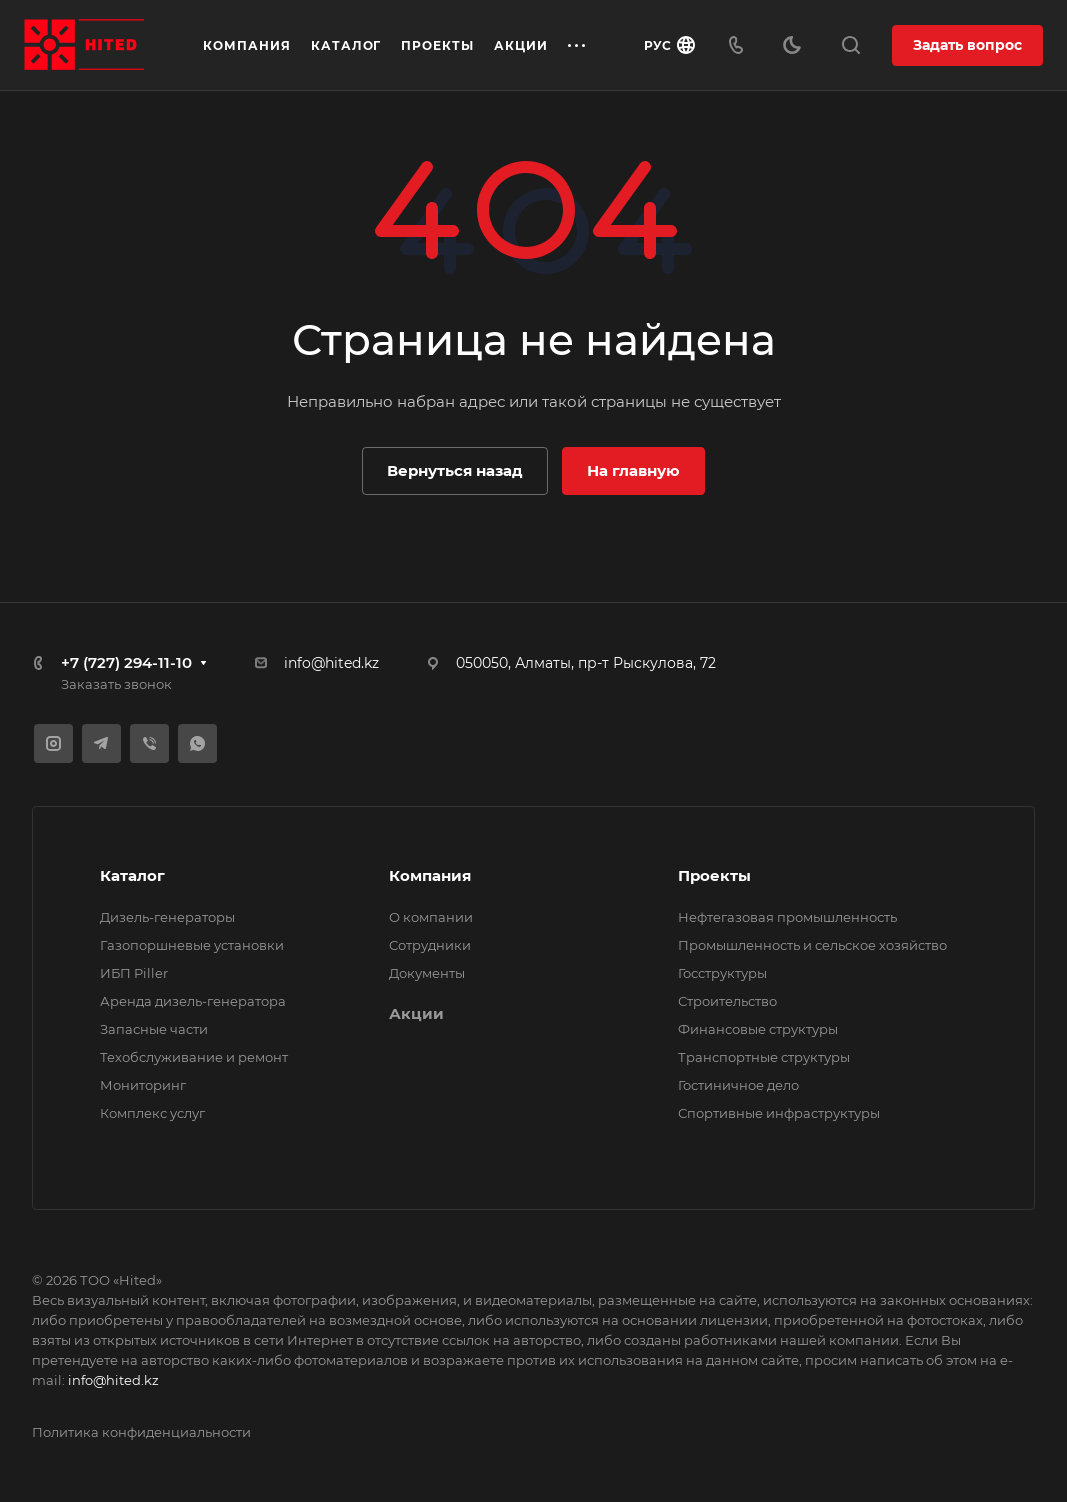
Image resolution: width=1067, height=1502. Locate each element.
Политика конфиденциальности (141, 1432)
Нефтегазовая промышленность (787, 917)
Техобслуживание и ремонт (194, 1057)
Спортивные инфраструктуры (779, 1113)
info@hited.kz (331, 663)
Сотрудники (430, 945)
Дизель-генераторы (167, 917)
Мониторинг (143, 1085)
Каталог (132, 875)
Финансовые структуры (758, 1029)
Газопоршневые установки (192, 945)
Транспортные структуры (764, 1057)
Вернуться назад (455, 470)
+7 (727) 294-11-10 (126, 662)
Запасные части (154, 1029)
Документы (427, 973)
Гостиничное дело (738, 1085)
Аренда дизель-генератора (193, 1001)
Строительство (727, 1001)
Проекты (714, 875)
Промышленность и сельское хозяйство (812, 945)
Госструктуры (722, 973)
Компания (430, 875)
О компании (431, 917)
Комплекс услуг (152, 1113)
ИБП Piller (134, 973)
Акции (416, 1013)
